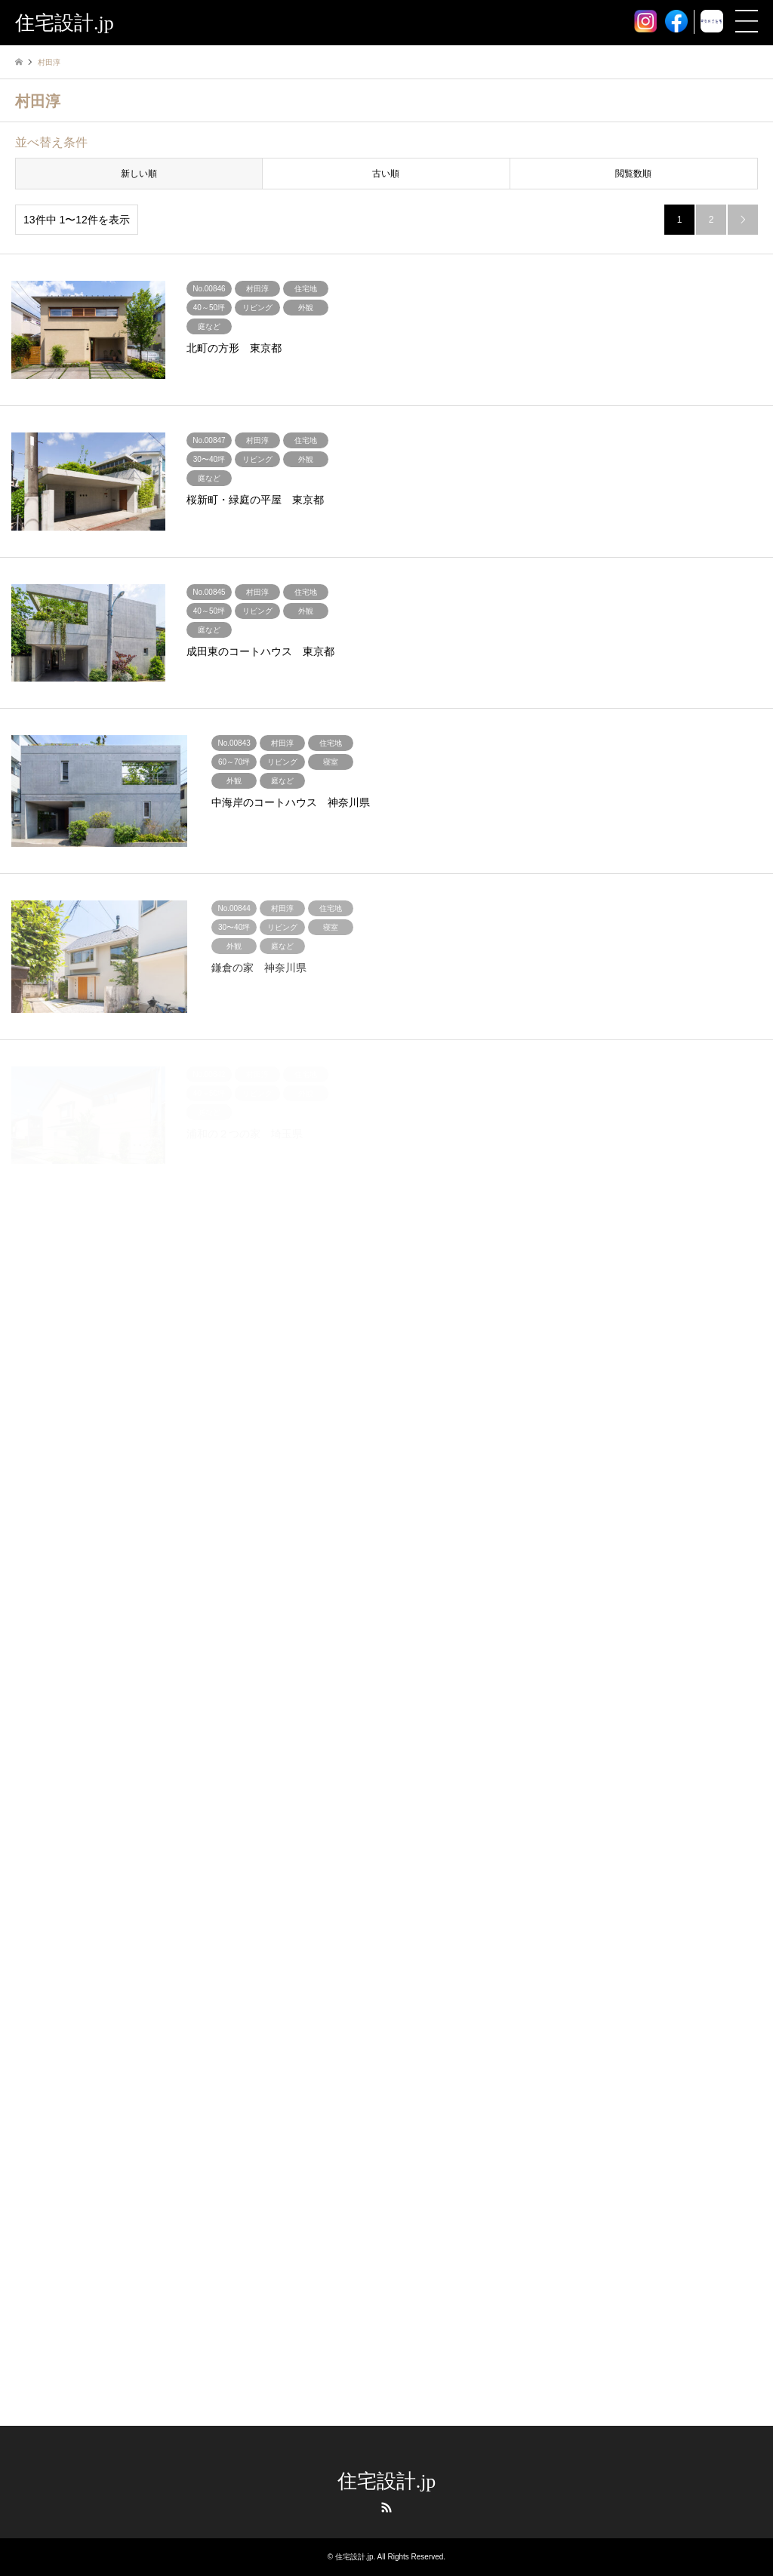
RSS (386, 2507)
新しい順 (139, 173)
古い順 (385, 173)
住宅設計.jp (386, 2481)
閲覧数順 (633, 173)
